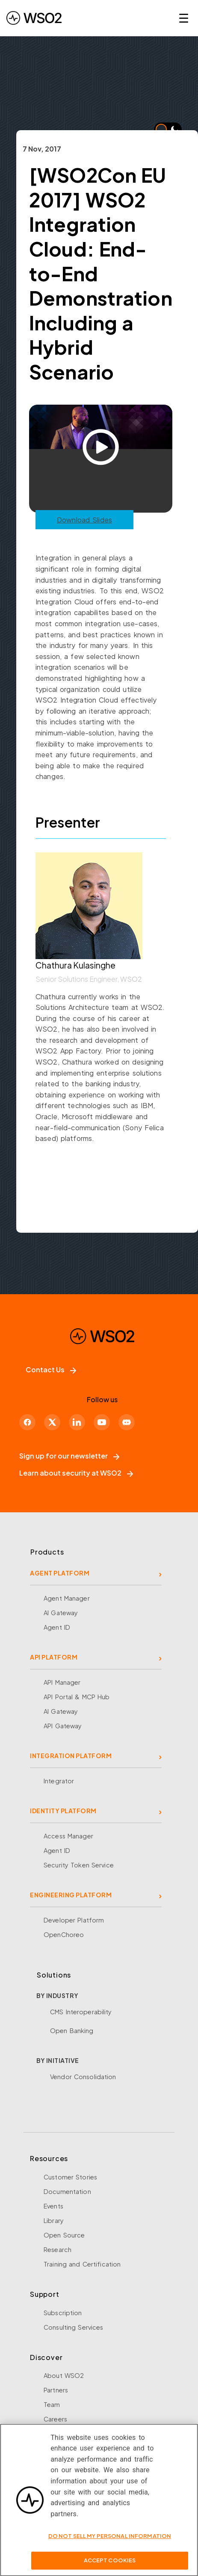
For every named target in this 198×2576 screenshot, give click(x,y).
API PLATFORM (53, 1657)
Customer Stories (70, 2177)
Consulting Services (73, 2327)
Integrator (59, 1781)
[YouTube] (102, 1422)
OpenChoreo (64, 1934)
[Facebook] (27, 1422)
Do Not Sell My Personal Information (109, 2540)
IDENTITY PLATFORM (63, 1811)
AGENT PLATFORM (59, 1573)
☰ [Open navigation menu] (183, 17)
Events (53, 2206)
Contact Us (51, 1369)
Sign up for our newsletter (69, 1455)
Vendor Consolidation (83, 2076)
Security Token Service (79, 1865)
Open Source (64, 2235)
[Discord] (126, 1422)
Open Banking (72, 2030)
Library (54, 2220)
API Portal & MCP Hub (77, 1697)
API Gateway (63, 1726)
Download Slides (84, 519)
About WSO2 (64, 2375)
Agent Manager (67, 1598)
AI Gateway (61, 1612)
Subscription (63, 2312)
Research (57, 2249)
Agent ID (57, 1627)
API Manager (62, 1682)
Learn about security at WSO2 (76, 1472)
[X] (52, 1422)
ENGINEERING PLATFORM (71, 1895)
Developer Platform (74, 1920)
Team (52, 2404)
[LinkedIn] (77, 1422)
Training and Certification (82, 2264)
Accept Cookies (110, 2564)
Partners (56, 2390)
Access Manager (68, 1836)
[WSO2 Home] (34, 18)
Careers (55, 2419)
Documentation (67, 2191)
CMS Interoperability (81, 2012)
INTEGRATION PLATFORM (71, 1755)
